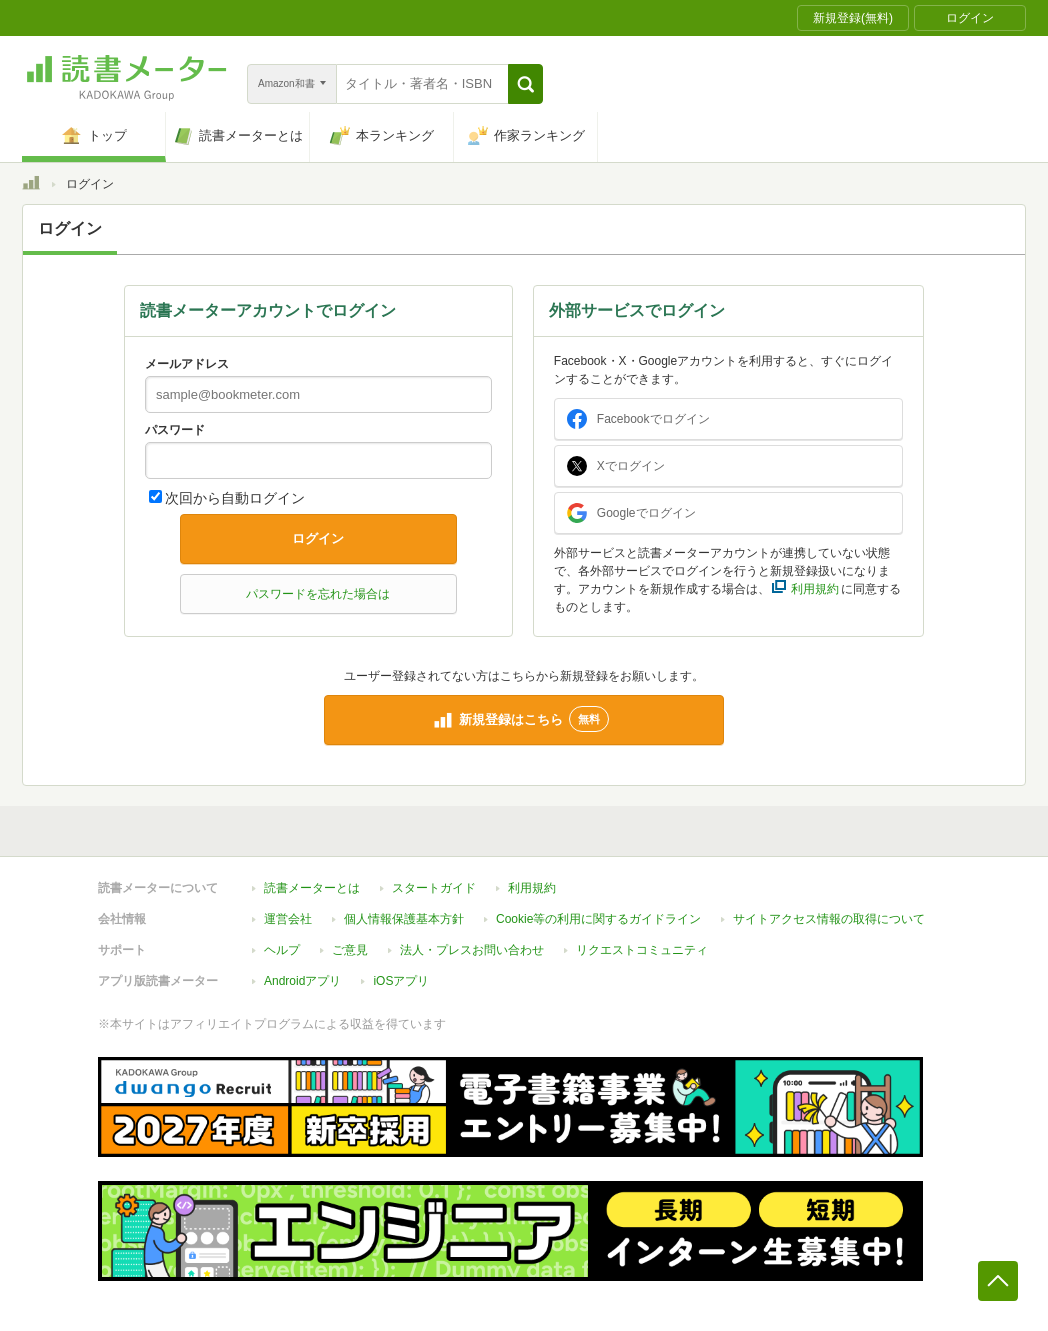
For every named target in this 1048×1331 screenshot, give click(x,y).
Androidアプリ (302, 981)
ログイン (318, 538)
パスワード (175, 430)
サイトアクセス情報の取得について (829, 919)
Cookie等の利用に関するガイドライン (598, 919)
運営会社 (288, 919)
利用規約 (532, 888)
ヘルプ (282, 950)
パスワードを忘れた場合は (318, 594)
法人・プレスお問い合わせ (472, 950)
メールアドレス (187, 364)
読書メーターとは (312, 888)
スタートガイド (434, 888)
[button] (525, 84)
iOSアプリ (401, 981)
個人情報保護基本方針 (404, 919)
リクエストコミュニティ (642, 950)
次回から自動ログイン (235, 498)
